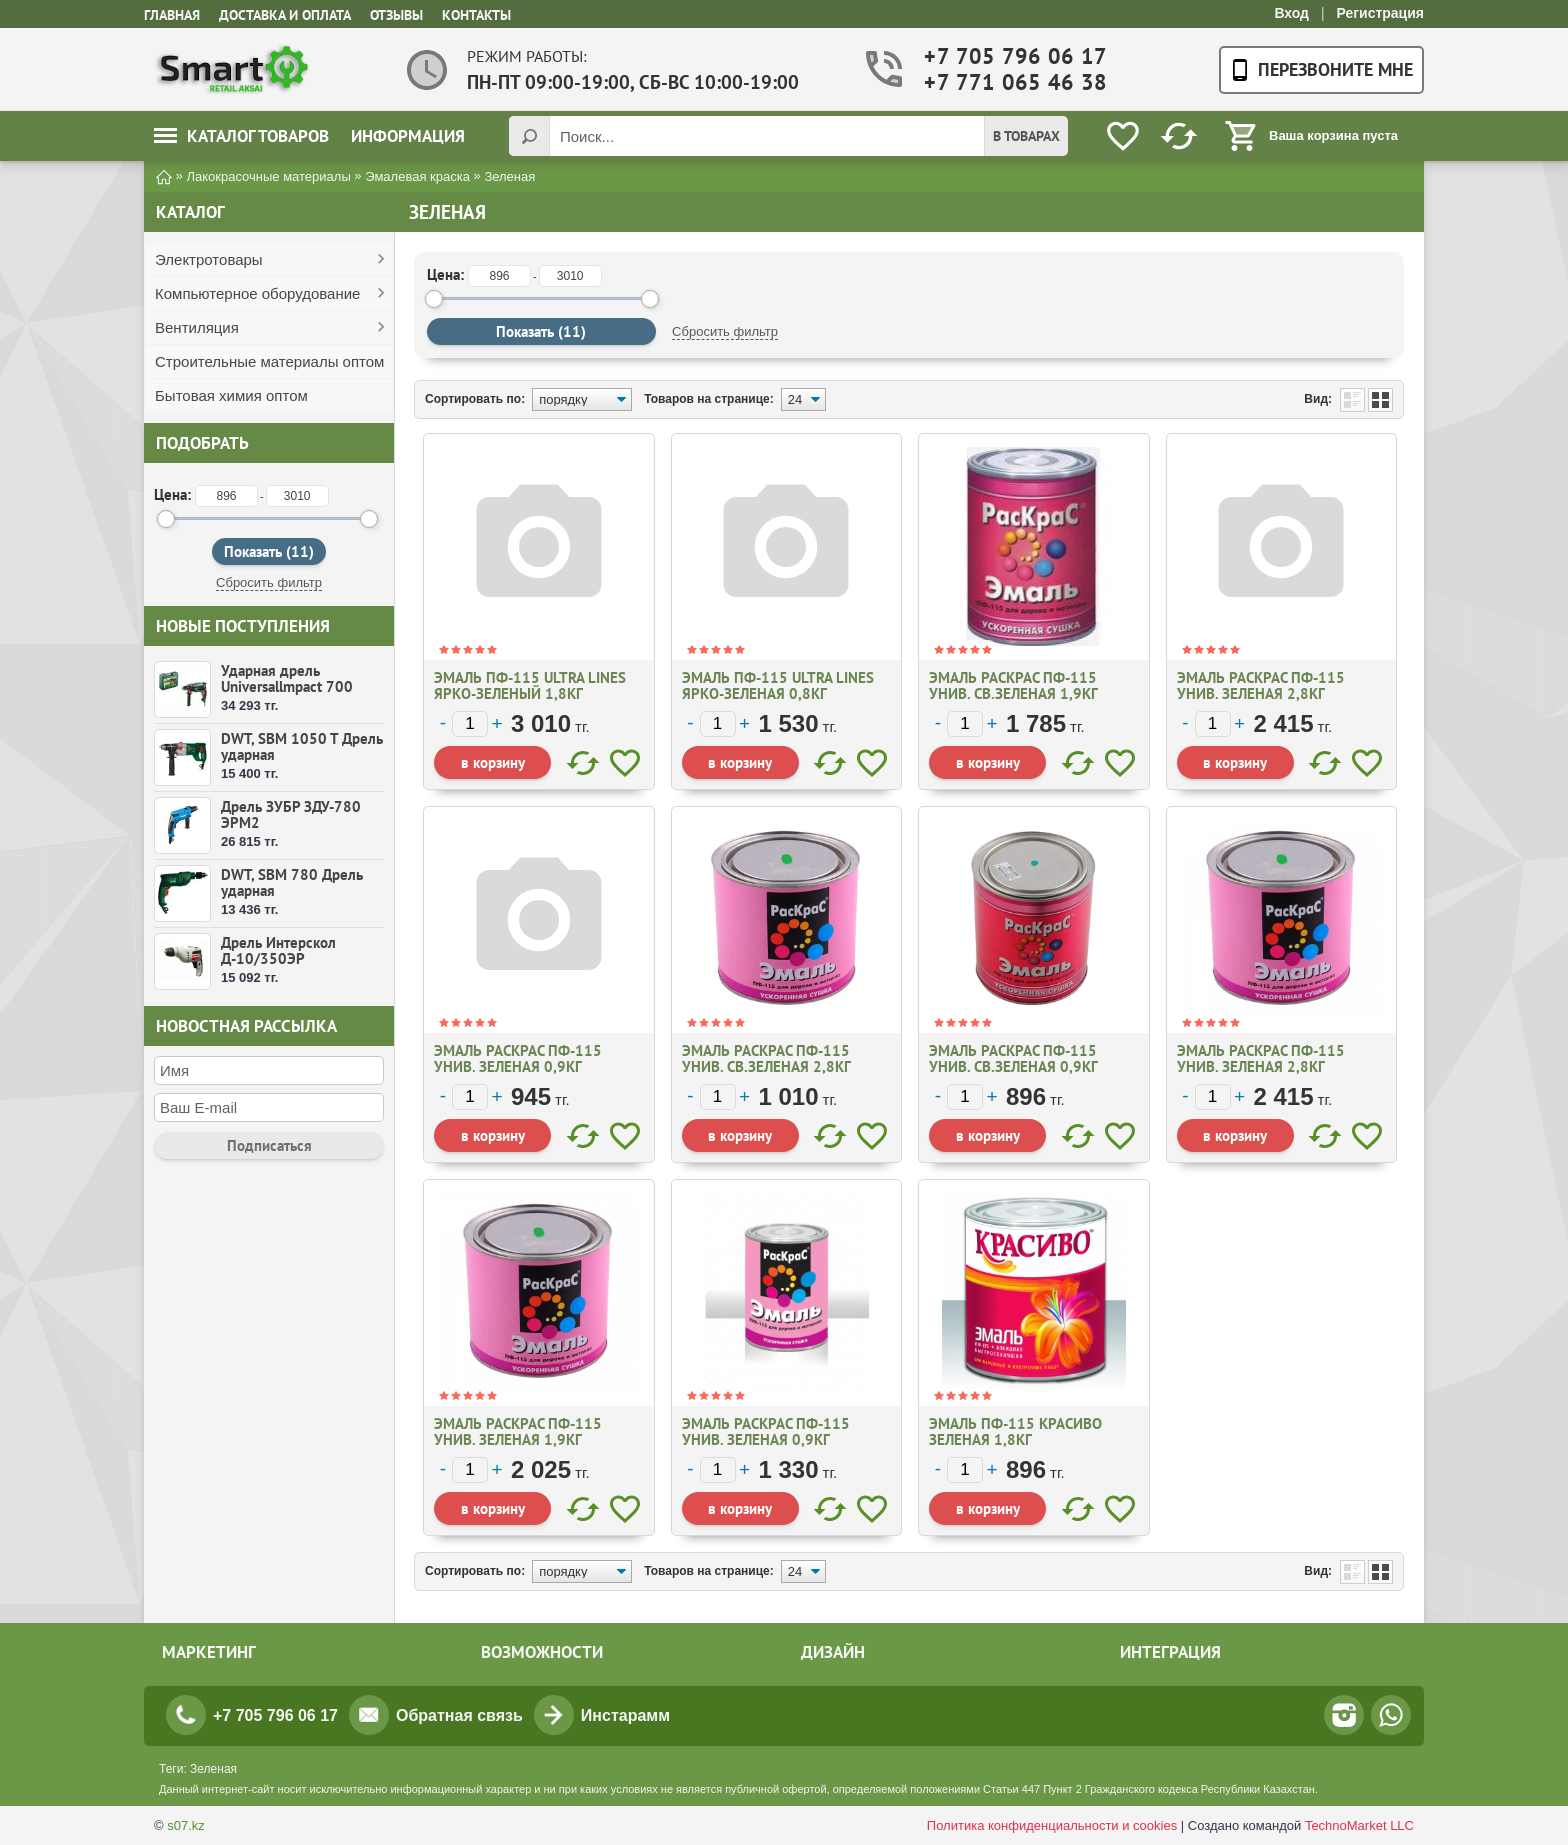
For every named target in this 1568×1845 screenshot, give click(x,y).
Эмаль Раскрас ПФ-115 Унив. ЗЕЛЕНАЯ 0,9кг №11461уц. (518, 1066)
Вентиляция (197, 327)
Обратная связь (459, 1715)
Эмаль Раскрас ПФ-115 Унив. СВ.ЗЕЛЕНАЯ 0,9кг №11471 (1013, 1066)
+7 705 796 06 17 (1002, 56)
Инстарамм (625, 1715)
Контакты (476, 15)
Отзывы (396, 15)
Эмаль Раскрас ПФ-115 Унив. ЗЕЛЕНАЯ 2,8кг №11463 (1261, 1066)
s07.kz (186, 1825)
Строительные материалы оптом (269, 361)
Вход (1291, 13)
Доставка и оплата (285, 15)
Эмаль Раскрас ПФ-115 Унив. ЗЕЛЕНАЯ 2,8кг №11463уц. (1261, 693)
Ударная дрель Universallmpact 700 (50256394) (287, 686)
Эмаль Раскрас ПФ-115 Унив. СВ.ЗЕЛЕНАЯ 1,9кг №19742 (1013, 693)
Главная (172, 15)
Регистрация (1380, 13)
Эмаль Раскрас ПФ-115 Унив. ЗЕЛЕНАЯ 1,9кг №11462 (518, 1439)
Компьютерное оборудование (257, 293)
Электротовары (209, 259)
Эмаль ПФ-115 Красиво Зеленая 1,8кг (1015, 1431)
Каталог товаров (241, 136)
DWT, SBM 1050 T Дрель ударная (302, 746)
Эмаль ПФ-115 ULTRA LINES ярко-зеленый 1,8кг (530, 685)
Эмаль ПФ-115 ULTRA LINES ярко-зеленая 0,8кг (778, 685)
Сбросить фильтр (269, 582)
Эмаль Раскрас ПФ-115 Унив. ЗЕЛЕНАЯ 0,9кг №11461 (766, 1439)
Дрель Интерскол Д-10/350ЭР (278, 950)
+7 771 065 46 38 (1002, 82)
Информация (408, 136)
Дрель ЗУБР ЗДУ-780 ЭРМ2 (291, 814)
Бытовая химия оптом (231, 395)
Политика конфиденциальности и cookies (1052, 1825)
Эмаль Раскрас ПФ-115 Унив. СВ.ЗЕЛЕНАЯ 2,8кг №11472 (766, 1066)
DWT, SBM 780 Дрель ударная (292, 882)
